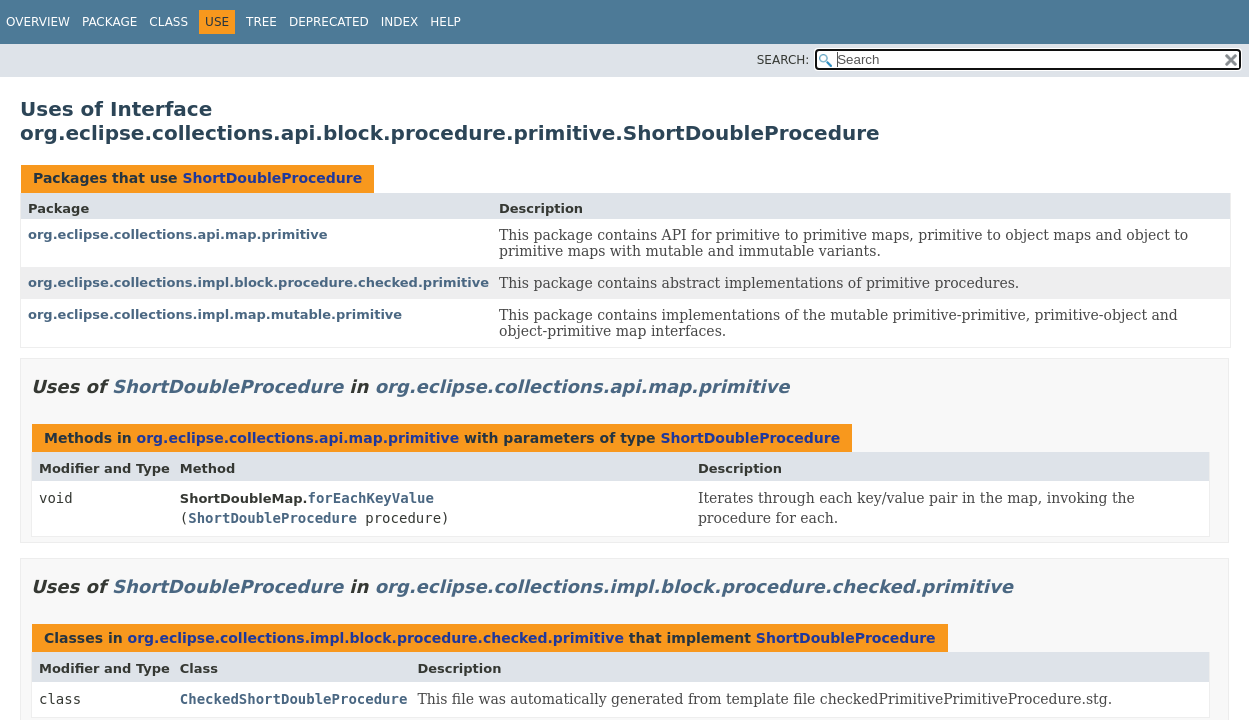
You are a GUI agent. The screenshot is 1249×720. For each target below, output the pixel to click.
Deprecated (329, 22)
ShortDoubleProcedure (272, 178)
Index (400, 22)
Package (109, 22)
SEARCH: (783, 60)
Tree (261, 22)
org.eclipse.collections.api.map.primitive (178, 234)
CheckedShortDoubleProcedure (294, 699)
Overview (38, 22)
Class (168, 22)
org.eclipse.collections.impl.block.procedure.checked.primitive (258, 282)
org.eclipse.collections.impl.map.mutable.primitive (215, 314)
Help (445, 22)
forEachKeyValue (371, 498)
